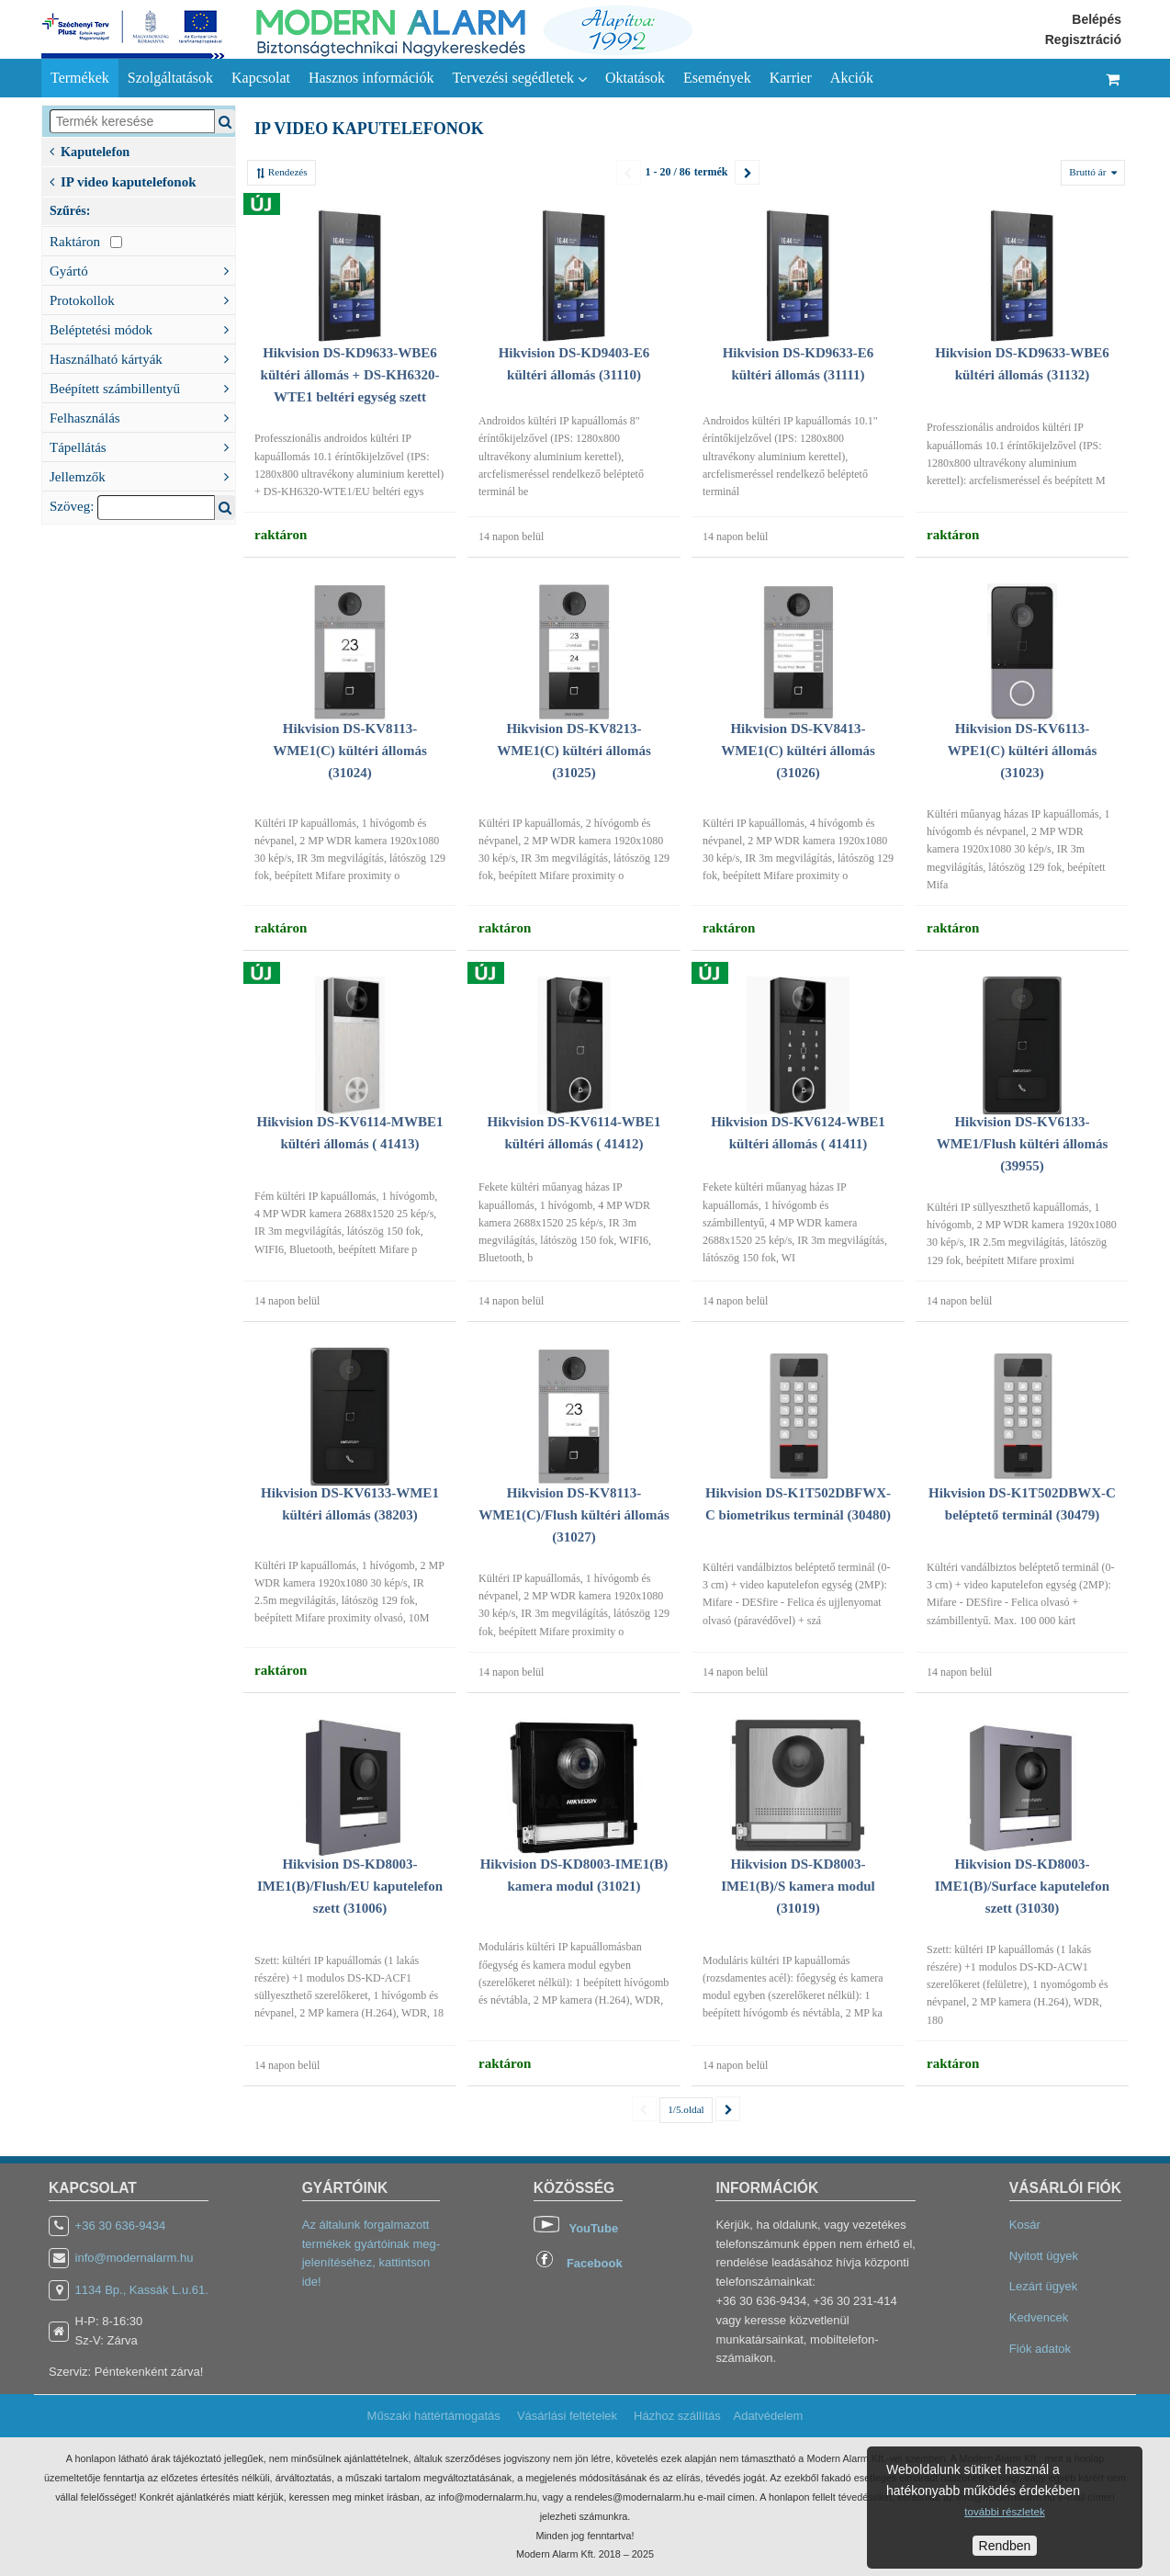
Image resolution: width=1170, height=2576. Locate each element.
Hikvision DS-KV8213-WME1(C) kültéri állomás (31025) (573, 750)
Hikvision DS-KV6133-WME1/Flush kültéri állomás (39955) (1022, 1143)
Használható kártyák (142, 357)
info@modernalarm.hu (134, 2258)
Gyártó (142, 269)
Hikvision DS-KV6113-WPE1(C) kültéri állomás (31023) (1022, 750)
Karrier (791, 77)
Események (717, 77)
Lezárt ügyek (1043, 2286)
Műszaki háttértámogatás (434, 2416)
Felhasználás (142, 416)
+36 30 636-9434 (120, 2225)
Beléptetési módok (142, 328)
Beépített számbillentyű (142, 387)
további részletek (1004, 2511)
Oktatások (635, 77)
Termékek (80, 77)
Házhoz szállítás (677, 2416)
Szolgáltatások (170, 77)
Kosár (1025, 2224)
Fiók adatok (1040, 2349)
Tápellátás (142, 445)
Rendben (1005, 2545)
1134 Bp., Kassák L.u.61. (141, 2290)
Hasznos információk (371, 77)
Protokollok (142, 298)
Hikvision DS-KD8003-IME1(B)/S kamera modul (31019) (798, 1886)
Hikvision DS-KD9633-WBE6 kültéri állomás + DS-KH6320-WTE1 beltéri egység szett (350, 374)
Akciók (851, 77)
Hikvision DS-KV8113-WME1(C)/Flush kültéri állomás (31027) (573, 1515)
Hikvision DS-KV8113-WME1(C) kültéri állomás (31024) (349, 750)
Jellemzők (142, 475)
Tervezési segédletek (519, 78)
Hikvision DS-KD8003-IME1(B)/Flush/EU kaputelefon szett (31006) (350, 1886)
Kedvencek (1038, 2317)
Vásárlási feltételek (567, 2416)
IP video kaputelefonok (123, 180)
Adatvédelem (768, 2416)
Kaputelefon (89, 150)
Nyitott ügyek (1043, 2256)
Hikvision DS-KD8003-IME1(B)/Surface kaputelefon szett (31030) (1022, 1886)
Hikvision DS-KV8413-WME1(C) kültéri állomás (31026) (797, 750)
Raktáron (86, 241)
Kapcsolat (260, 77)
